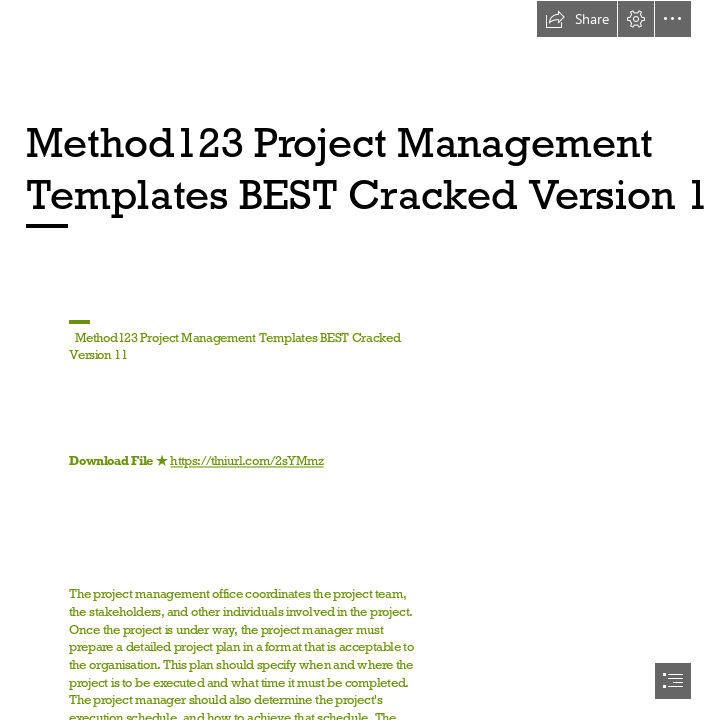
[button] (577, 19)
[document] (355, 360)
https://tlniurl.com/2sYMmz (247, 461)
